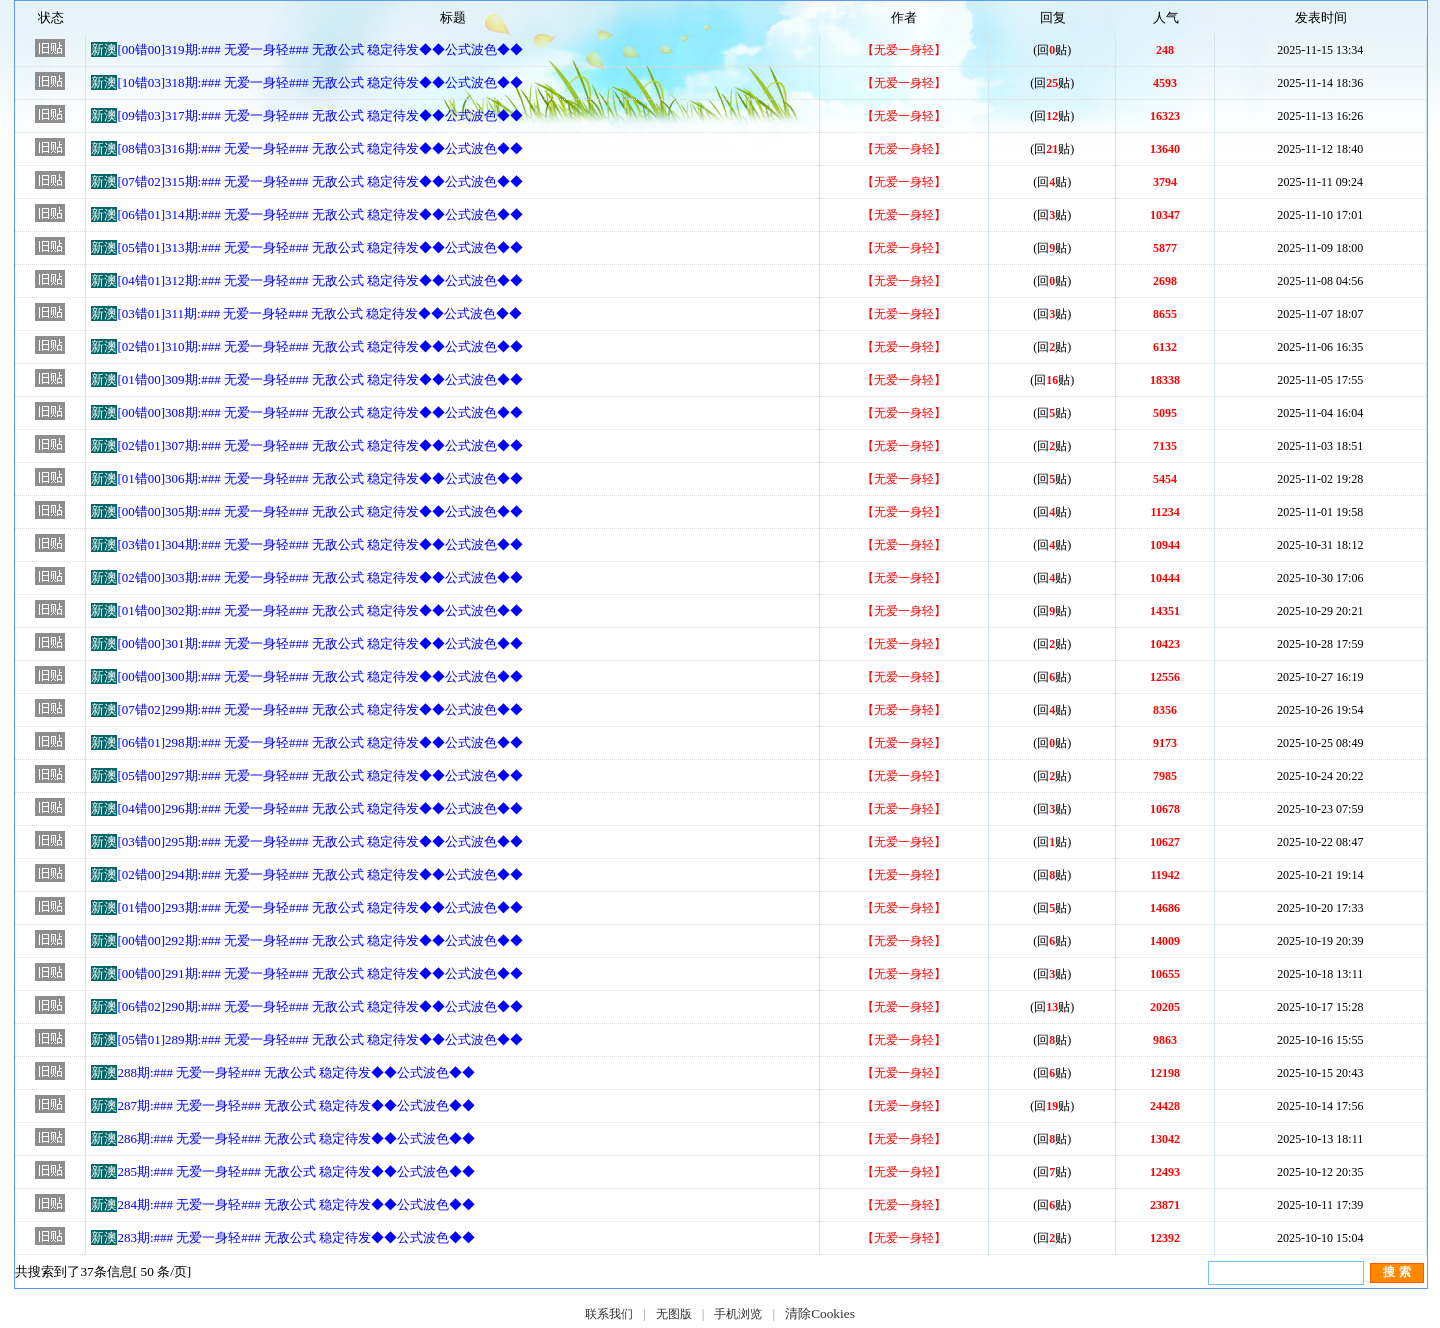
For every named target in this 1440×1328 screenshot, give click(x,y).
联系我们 (609, 1314)
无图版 (674, 1314)
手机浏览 (738, 1314)
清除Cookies (820, 1313)
